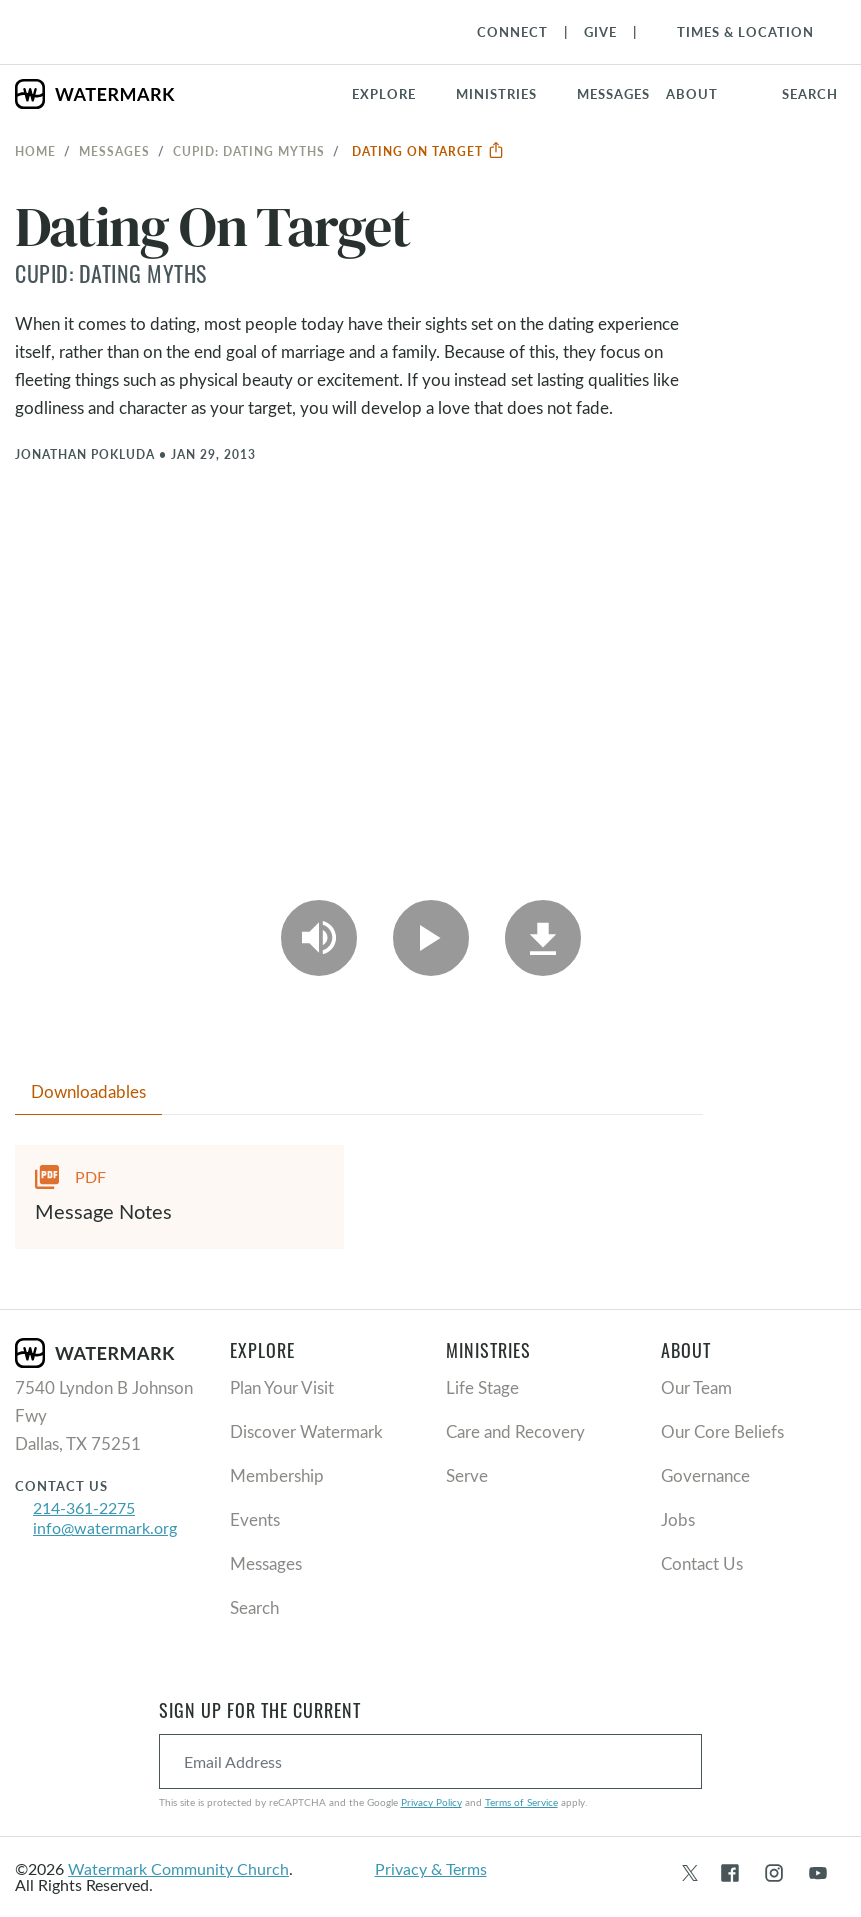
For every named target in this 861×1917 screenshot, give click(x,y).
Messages (114, 151)
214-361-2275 (84, 1507)
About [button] (692, 94)
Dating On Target (428, 151)
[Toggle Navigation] (735, 32)
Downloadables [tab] (88, 1091)
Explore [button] (384, 94)
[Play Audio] (319, 938)
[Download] (543, 938)
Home (35, 151)
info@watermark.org (105, 1527)
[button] (508, 94)
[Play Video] (431, 938)
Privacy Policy (431, 1802)
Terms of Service (521, 1802)
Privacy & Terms (431, 1868)
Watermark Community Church (178, 1868)
